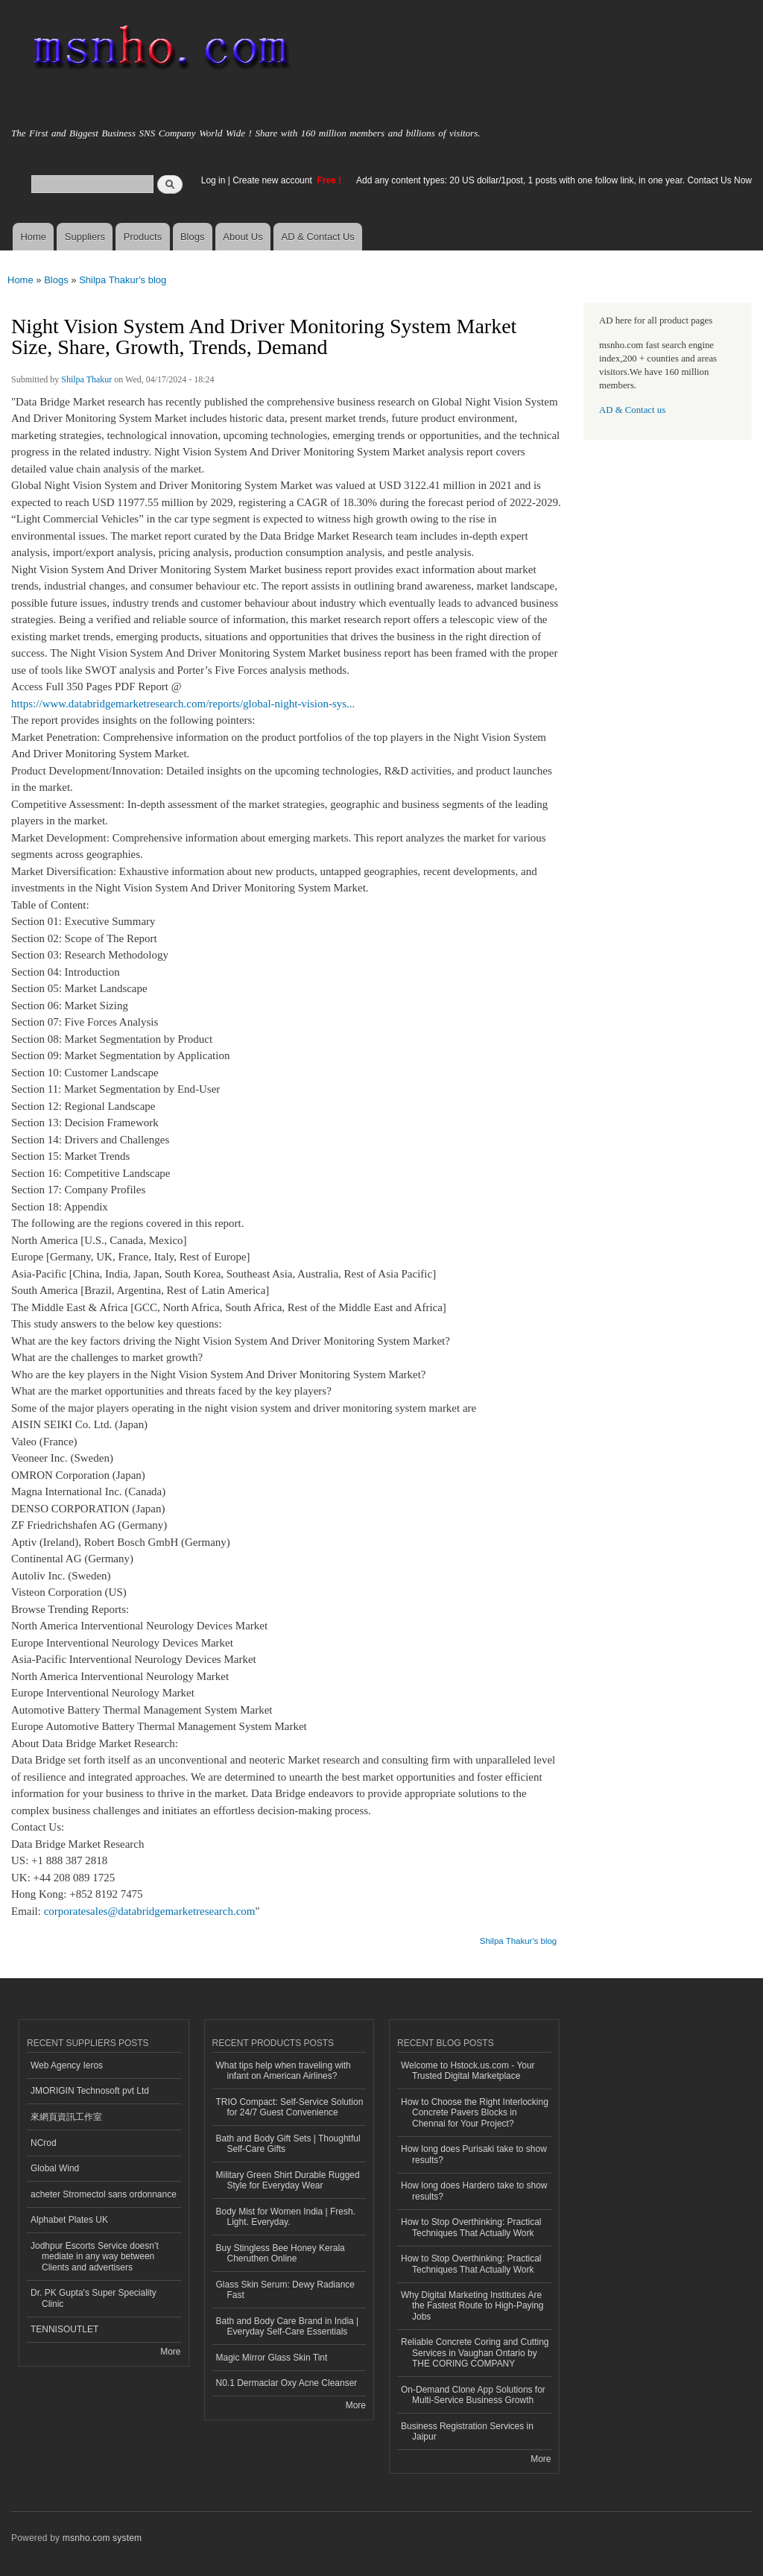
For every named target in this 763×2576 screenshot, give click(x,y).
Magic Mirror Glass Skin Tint (272, 2357)
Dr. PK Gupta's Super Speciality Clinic (93, 2298)
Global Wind (55, 2168)
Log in (213, 180)
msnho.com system (102, 2538)
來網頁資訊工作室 (66, 2117)
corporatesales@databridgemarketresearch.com (150, 1911)
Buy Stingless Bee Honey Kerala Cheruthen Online (280, 2253)
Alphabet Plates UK (69, 2219)
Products (143, 236)
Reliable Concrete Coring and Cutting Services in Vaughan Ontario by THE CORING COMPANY (475, 2353)
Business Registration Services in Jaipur (467, 2431)
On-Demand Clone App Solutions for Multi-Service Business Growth (473, 2394)
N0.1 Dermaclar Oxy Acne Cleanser (287, 2383)
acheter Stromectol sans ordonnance (104, 2194)
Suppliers (85, 236)
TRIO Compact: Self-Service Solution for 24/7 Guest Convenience (290, 2107)
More (170, 2351)
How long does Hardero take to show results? (474, 2190)
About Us (242, 236)
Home (33, 236)
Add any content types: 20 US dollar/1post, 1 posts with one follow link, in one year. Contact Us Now (554, 180)
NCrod (44, 2143)
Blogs (192, 236)
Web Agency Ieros (67, 2065)
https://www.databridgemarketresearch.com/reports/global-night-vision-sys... (183, 704)
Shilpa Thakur (86, 379)
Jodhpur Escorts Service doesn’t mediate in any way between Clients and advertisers (95, 2257)
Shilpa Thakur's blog (122, 279)
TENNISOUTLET (64, 2329)
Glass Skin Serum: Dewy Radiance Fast (285, 2289)
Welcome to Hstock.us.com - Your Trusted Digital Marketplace (468, 2070)
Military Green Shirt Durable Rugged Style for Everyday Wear (288, 2180)
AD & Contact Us (318, 236)
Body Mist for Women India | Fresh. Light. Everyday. (285, 2216)
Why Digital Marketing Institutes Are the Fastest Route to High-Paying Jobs (472, 2306)
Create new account (273, 180)
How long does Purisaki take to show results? (474, 2154)
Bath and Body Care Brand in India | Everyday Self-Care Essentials (287, 2326)
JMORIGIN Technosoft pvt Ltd (90, 2091)
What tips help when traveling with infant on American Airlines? (283, 2070)
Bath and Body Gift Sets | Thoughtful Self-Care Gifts (288, 2143)
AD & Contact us (632, 410)
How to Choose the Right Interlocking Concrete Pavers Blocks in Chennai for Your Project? (474, 2113)
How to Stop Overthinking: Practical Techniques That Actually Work (471, 2227)
